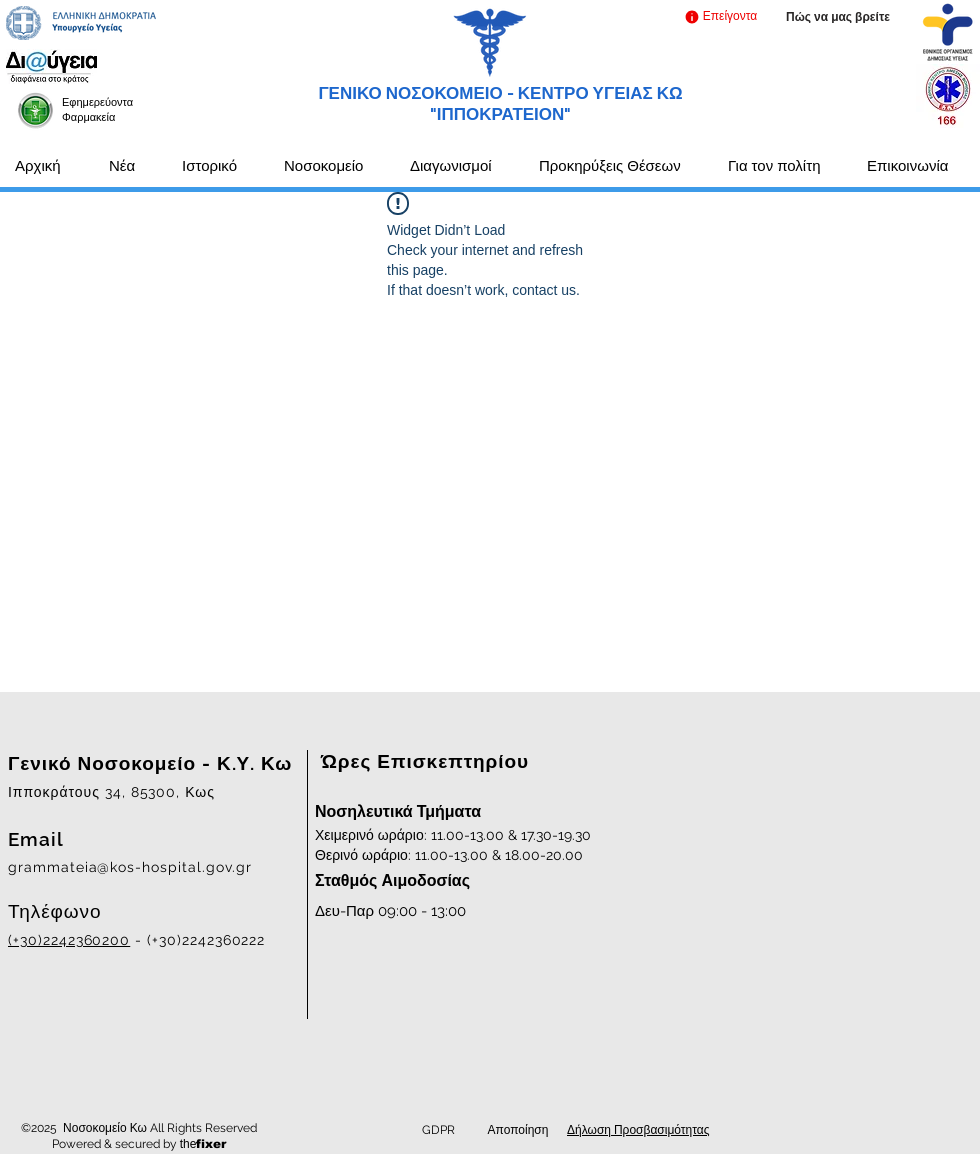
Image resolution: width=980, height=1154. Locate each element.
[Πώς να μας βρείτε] (838, 17)
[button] (720, 16)
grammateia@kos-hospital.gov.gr (130, 867)
